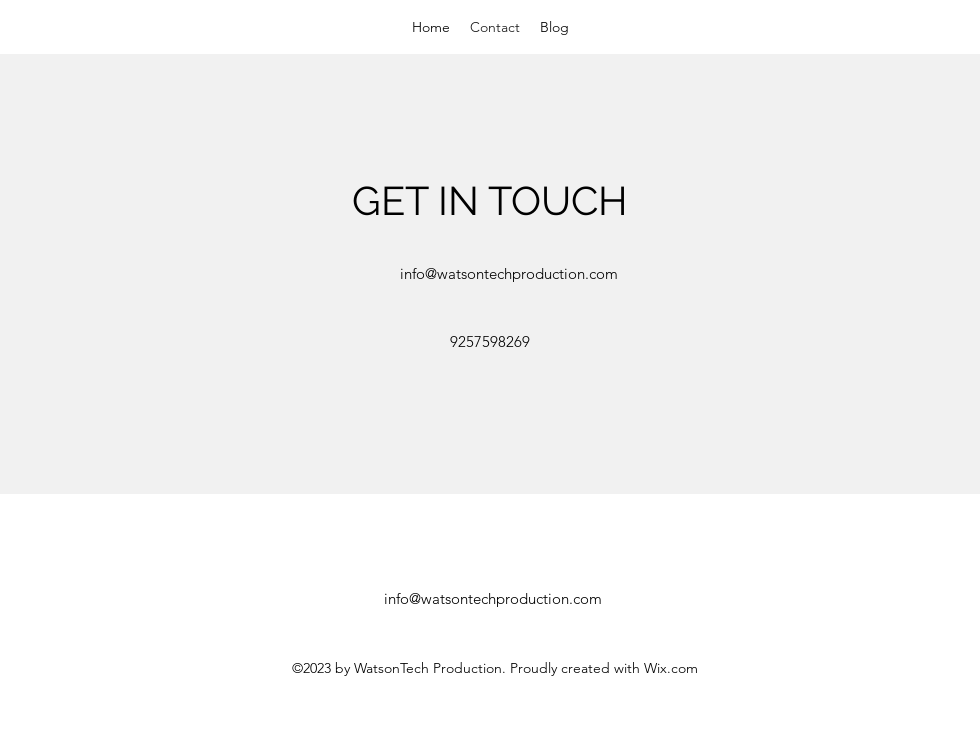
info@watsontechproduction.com (509, 273)
